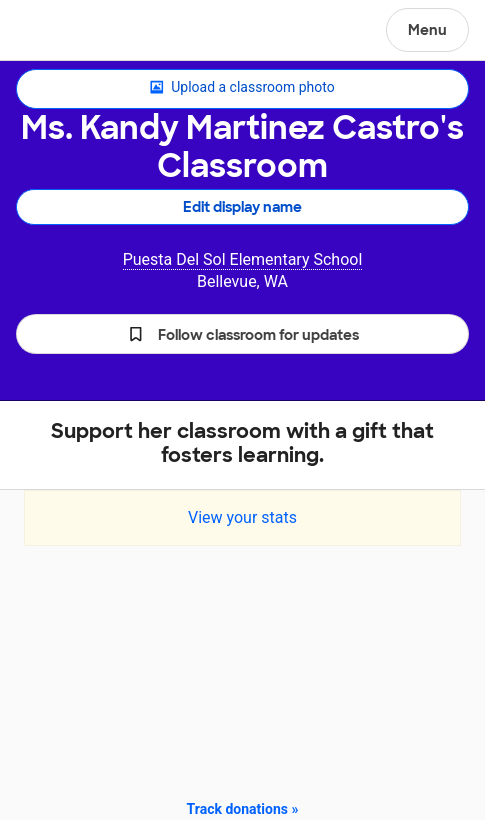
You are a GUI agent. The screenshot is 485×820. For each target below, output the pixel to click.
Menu (427, 30)
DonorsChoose (63, 32)
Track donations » (243, 809)
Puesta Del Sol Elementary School (243, 259)
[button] (242, 334)
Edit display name (242, 207)
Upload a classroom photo (242, 88)
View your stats (242, 517)
